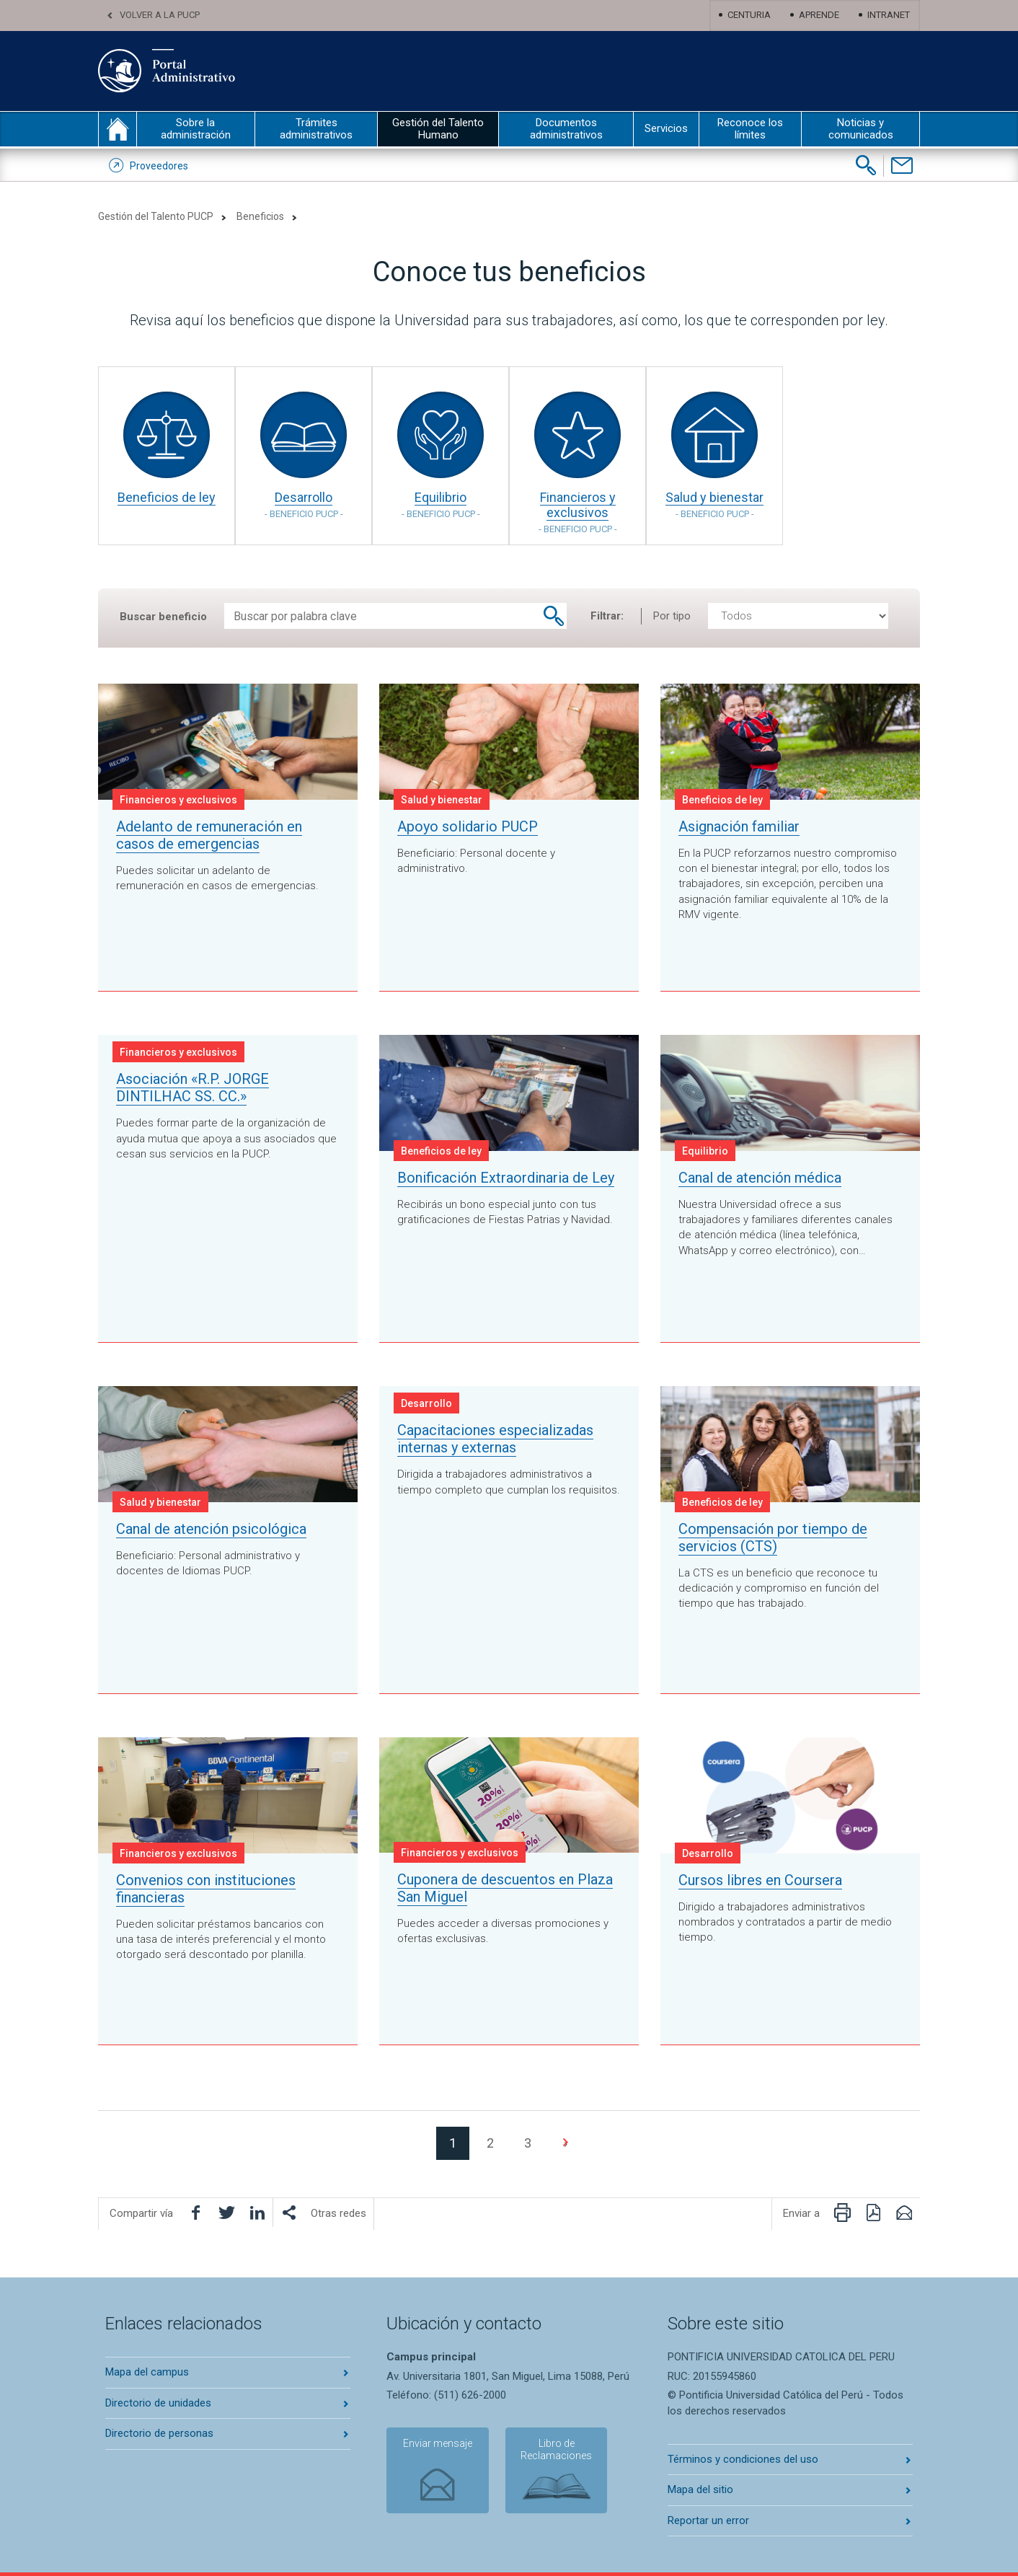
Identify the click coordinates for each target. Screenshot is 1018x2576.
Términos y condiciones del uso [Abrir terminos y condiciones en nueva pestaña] (743, 2459)
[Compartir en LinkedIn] (257, 2212)
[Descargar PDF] (873, 2212)
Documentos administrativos (566, 128)
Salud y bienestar (714, 504)
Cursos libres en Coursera (760, 1880)
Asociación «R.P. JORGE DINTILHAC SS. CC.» (192, 1087)
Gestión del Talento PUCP (155, 216)
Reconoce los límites (750, 128)
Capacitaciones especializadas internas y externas (495, 1438)
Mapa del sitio (700, 2489)
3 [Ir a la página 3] (527, 2143)
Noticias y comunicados (860, 128)
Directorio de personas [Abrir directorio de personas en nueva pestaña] (159, 2433)
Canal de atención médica (759, 1177)
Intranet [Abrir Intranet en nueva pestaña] (888, 14)
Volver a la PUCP (160, 14)
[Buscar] (866, 165)
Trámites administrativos (316, 128)
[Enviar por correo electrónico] (904, 2212)
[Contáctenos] (901, 166)
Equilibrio (440, 504)
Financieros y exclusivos (577, 512)
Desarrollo (303, 504)
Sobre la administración (196, 128)
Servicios (666, 128)
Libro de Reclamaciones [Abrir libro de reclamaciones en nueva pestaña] (555, 2450)
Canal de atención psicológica (211, 1529)
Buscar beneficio (163, 616)
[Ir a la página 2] (565, 2143)
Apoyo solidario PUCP (467, 826)
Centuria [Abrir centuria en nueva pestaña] (749, 14)
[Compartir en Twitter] (226, 2212)
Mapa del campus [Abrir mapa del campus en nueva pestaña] (147, 2371)
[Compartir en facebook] (195, 2212)
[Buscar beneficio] (554, 616)
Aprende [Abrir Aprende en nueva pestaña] (819, 14)
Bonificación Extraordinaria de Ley (505, 1177)
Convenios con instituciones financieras (206, 1888)
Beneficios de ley (167, 497)
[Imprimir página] (842, 2212)
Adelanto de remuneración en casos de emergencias (209, 835)
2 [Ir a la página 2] (490, 2143)
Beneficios (260, 216)
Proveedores (159, 166)
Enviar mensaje (437, 2444)
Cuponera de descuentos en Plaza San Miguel (505, 1888)
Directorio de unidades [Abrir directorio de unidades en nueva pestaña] (158, 2402)
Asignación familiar (739, 826)
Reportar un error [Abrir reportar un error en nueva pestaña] (708, 2520)
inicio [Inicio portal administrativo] (117, 129)
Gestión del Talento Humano (438, 128)
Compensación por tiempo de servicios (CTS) (772, 1537)
